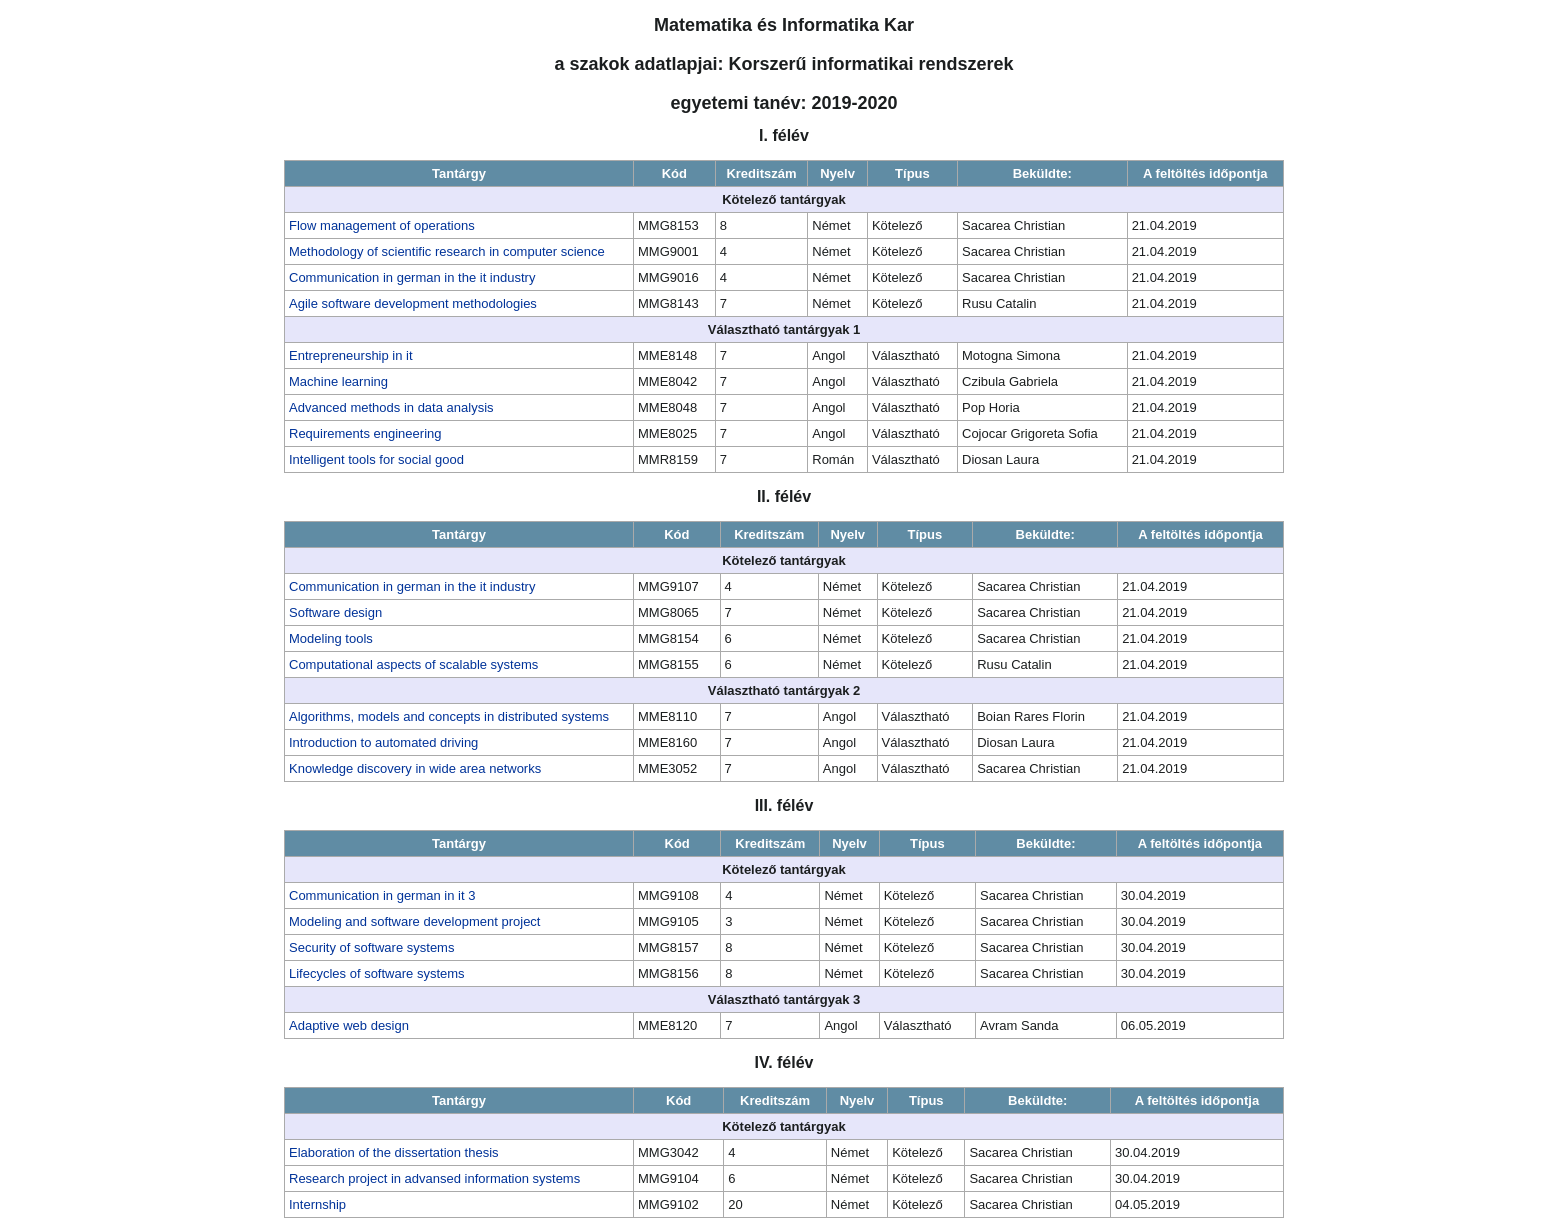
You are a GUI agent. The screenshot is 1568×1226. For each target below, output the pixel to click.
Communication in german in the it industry (412, 277)
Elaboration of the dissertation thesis (394, 1152)
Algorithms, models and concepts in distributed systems (449, 716)
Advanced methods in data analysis (391, 407)
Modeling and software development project (414, 921)
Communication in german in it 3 (382, 895)
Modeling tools (331, 638)
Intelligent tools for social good (376, 459)
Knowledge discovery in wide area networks (415, 768)
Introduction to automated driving (383, 742)
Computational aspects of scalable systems (413, 664)
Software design (335, 612)
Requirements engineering (365, 433)
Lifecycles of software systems (377, 973)
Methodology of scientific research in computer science (447, 251)
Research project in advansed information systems (434, 1178)
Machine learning (338, 381)
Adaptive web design (349, 1025)
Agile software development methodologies (413, 303)
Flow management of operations (382, 225)
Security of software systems (371, 947)
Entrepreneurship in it (351, 355)
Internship (317, 1204)
